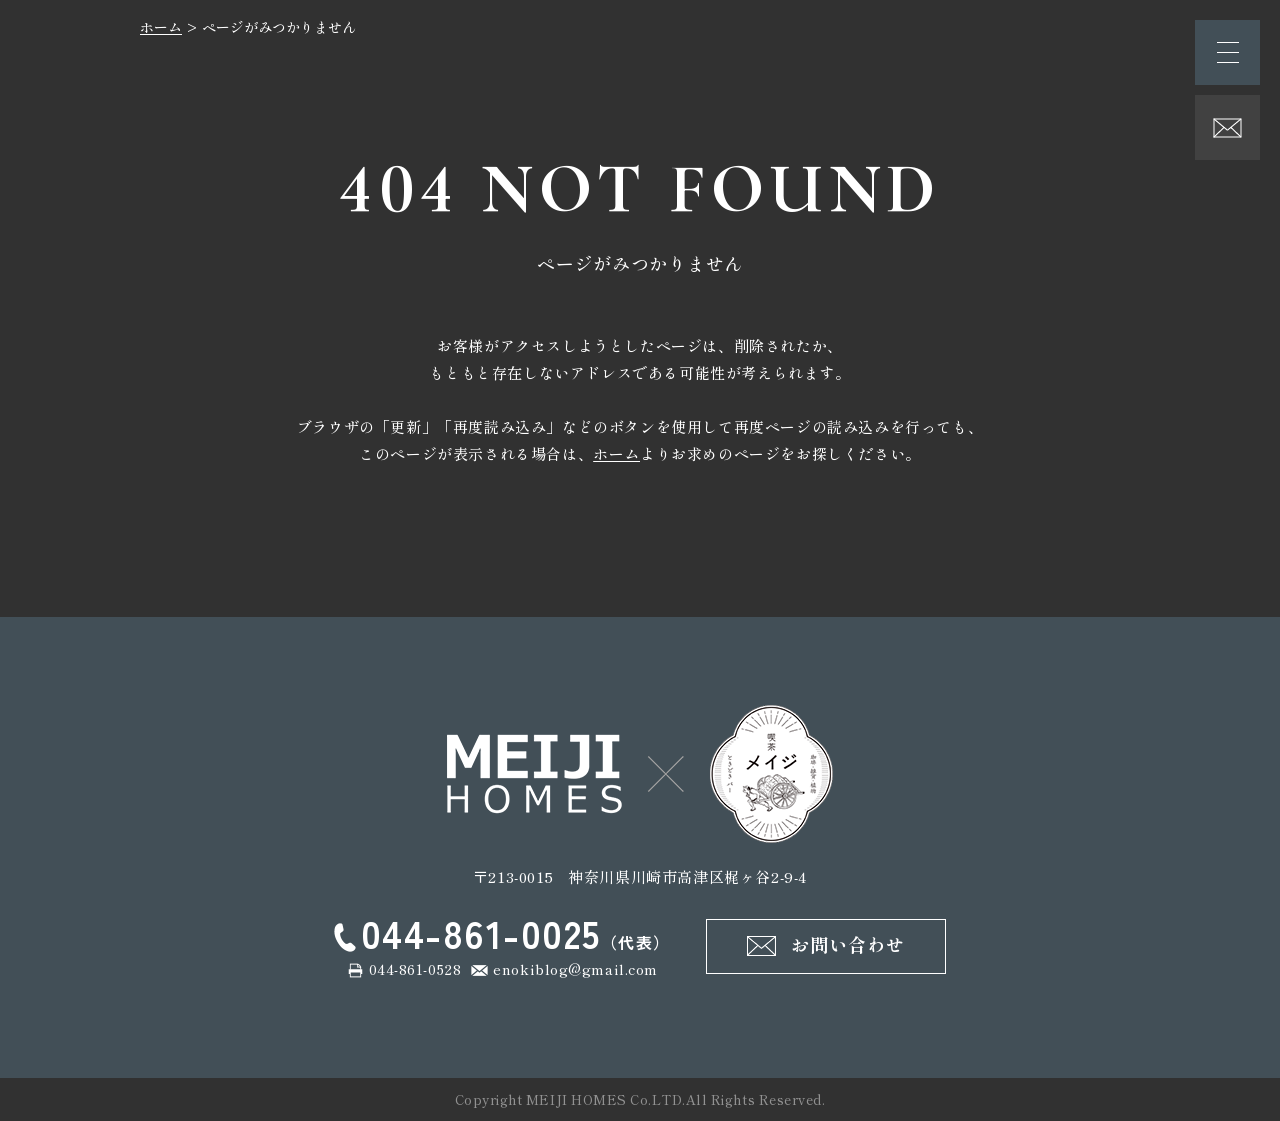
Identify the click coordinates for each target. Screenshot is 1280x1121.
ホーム (161, 27)
